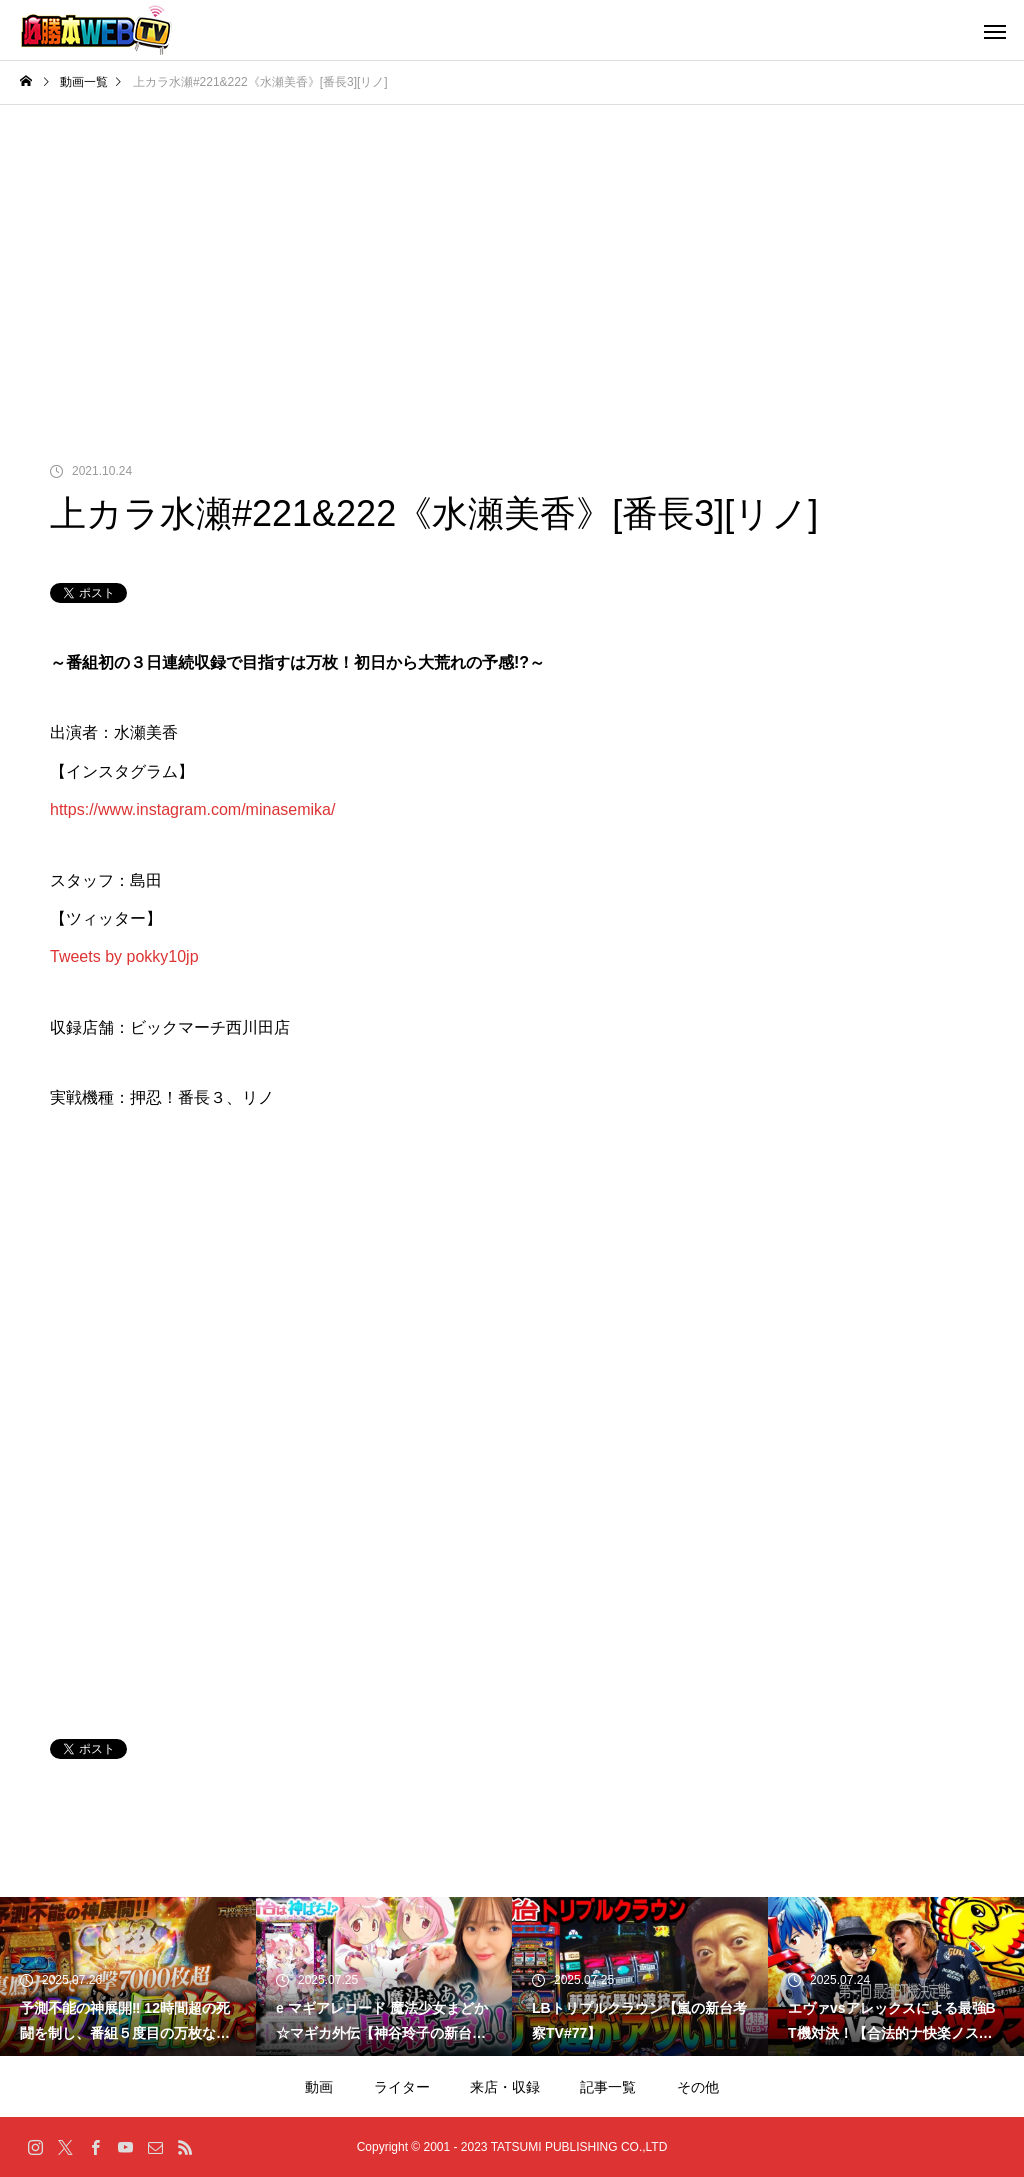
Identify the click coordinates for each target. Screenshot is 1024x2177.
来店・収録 (505, 2087)
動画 (319, 2087)
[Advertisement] (512, 255)
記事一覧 (608, 2087)
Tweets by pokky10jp (124, 956)
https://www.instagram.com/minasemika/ (192, 809)
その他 (698, 2087)
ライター (402, 2087)
